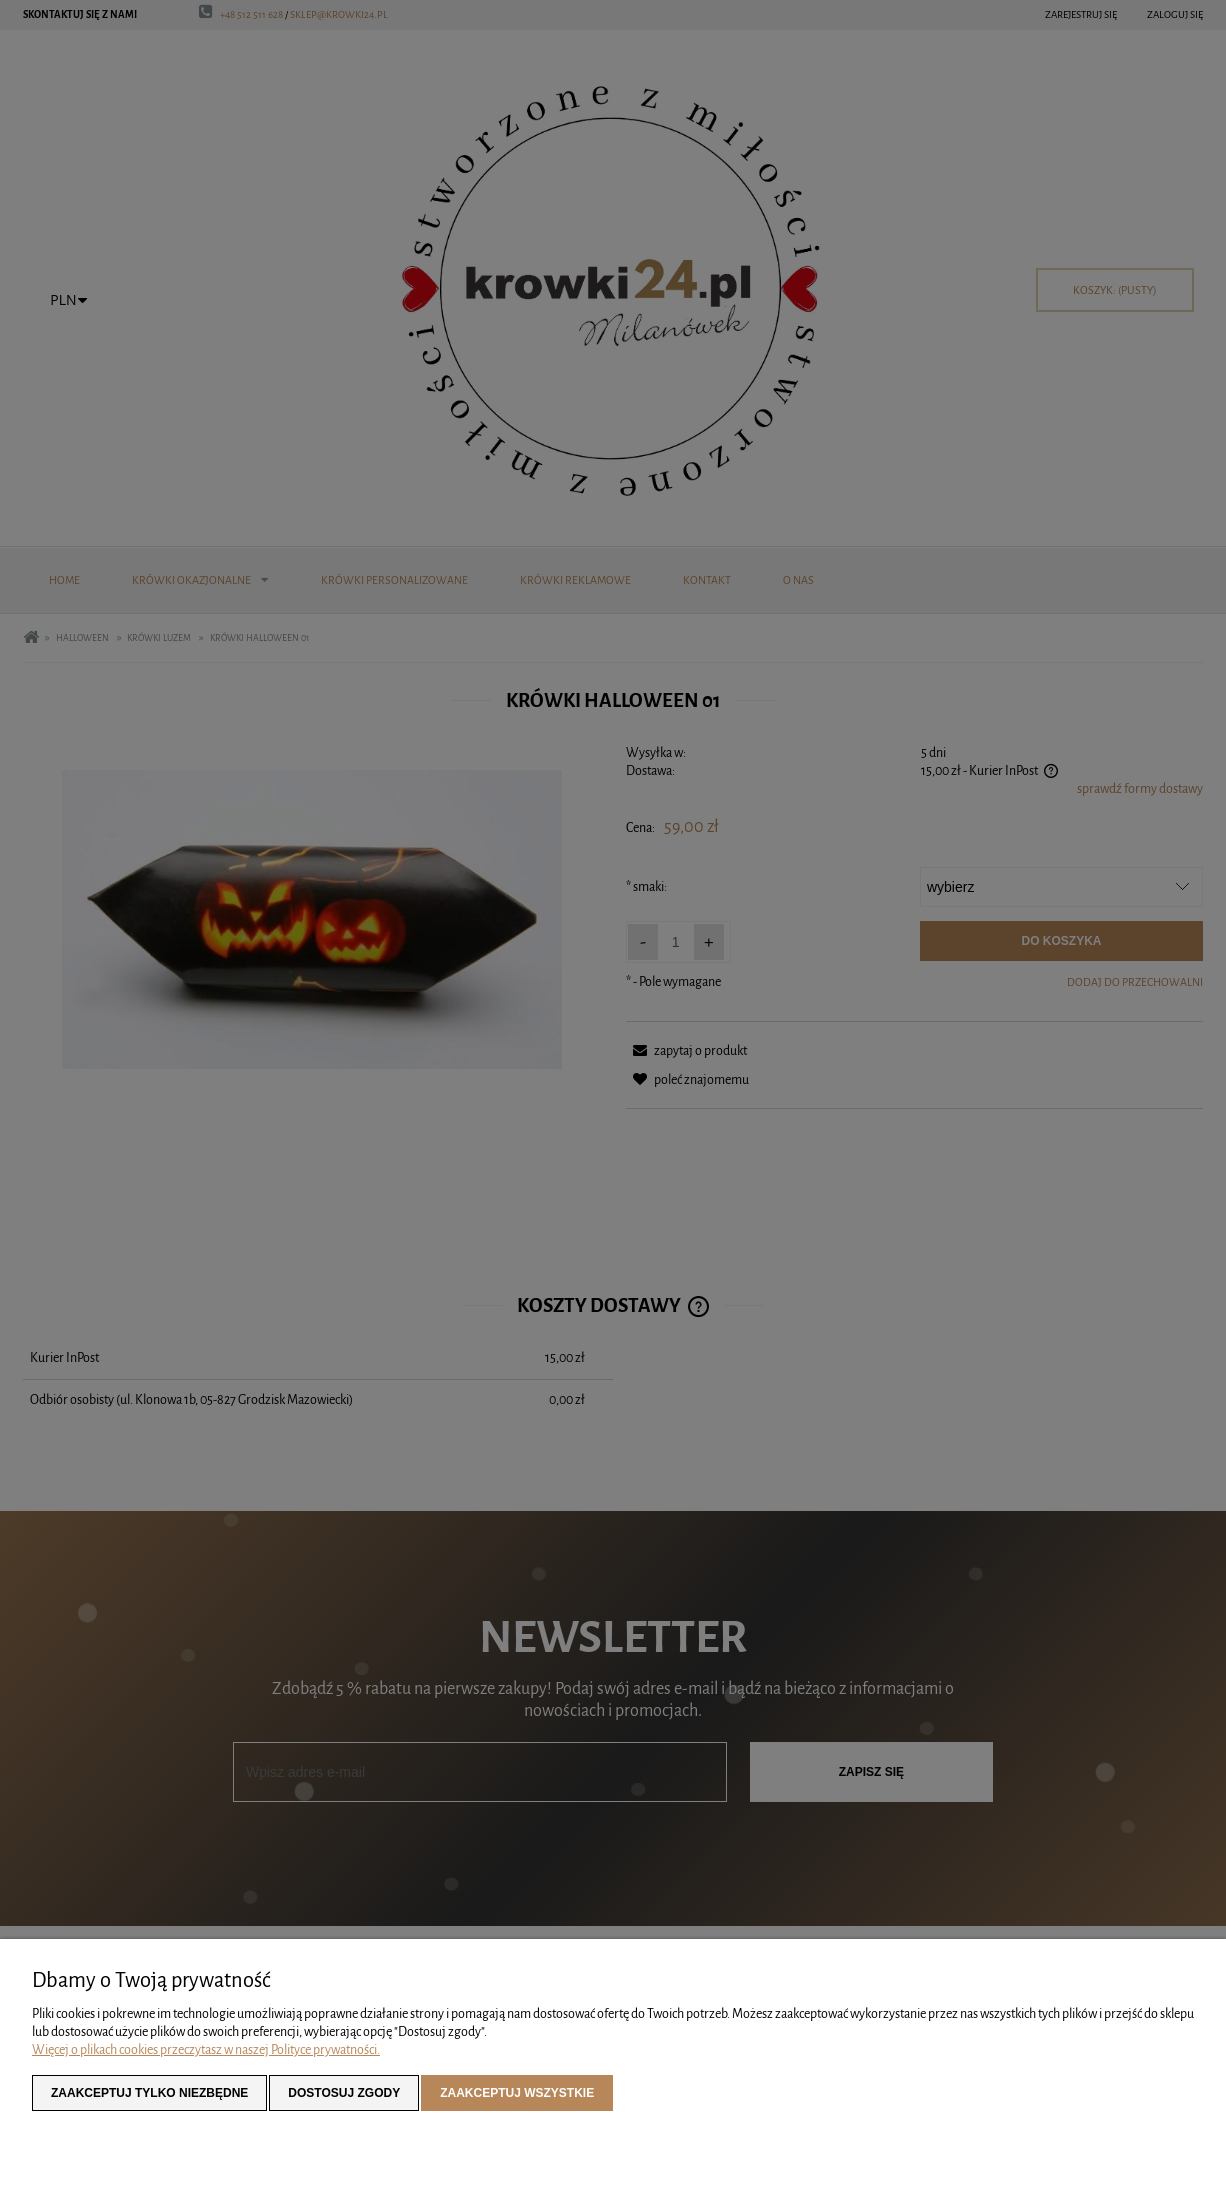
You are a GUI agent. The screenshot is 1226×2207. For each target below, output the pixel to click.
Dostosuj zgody (344, 2093)
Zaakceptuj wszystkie (517, 2093)
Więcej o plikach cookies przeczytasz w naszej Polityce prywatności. (206, 2050)
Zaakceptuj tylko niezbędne (149, 2093)
